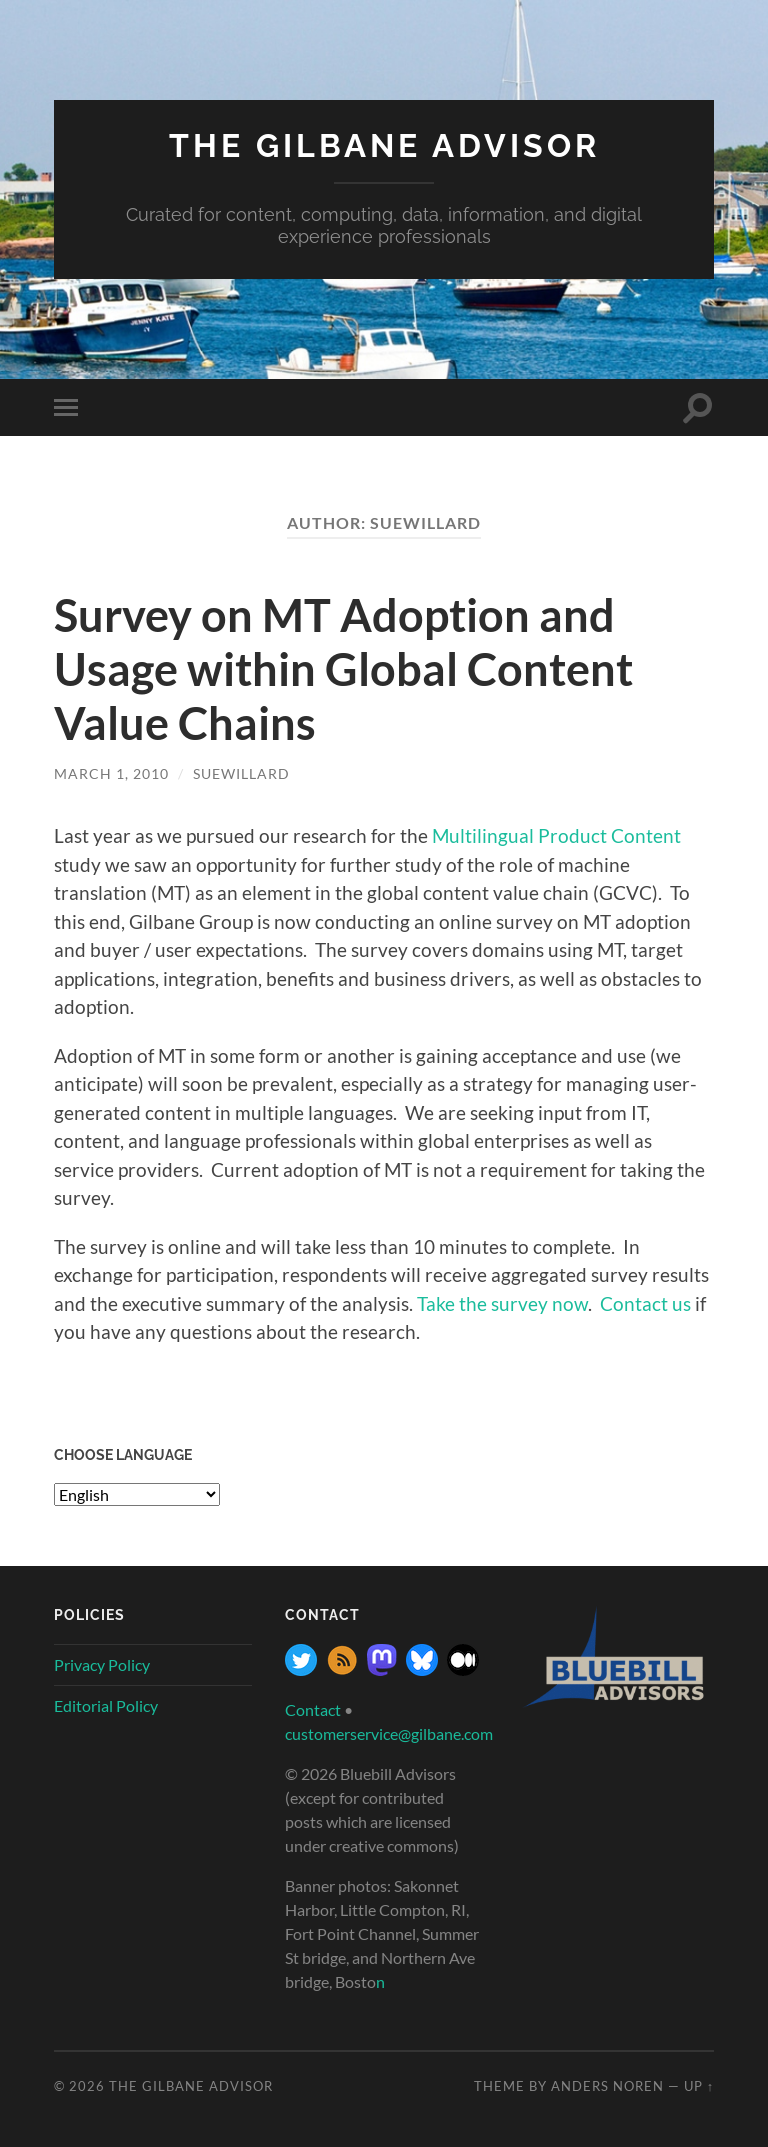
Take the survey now (502, 1303)
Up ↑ (699, 2086)
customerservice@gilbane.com (389, 1733)
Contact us (645, 1303)
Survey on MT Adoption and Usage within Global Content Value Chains (343, 669)
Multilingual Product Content (556, 835)
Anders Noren (607, 2086)
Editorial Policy (106, 1705)
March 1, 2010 (111, 773)
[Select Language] (137, 1494)
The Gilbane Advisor (384, 145)
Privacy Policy (102, 1664)
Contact (313, 1709)
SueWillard (241, 773)
